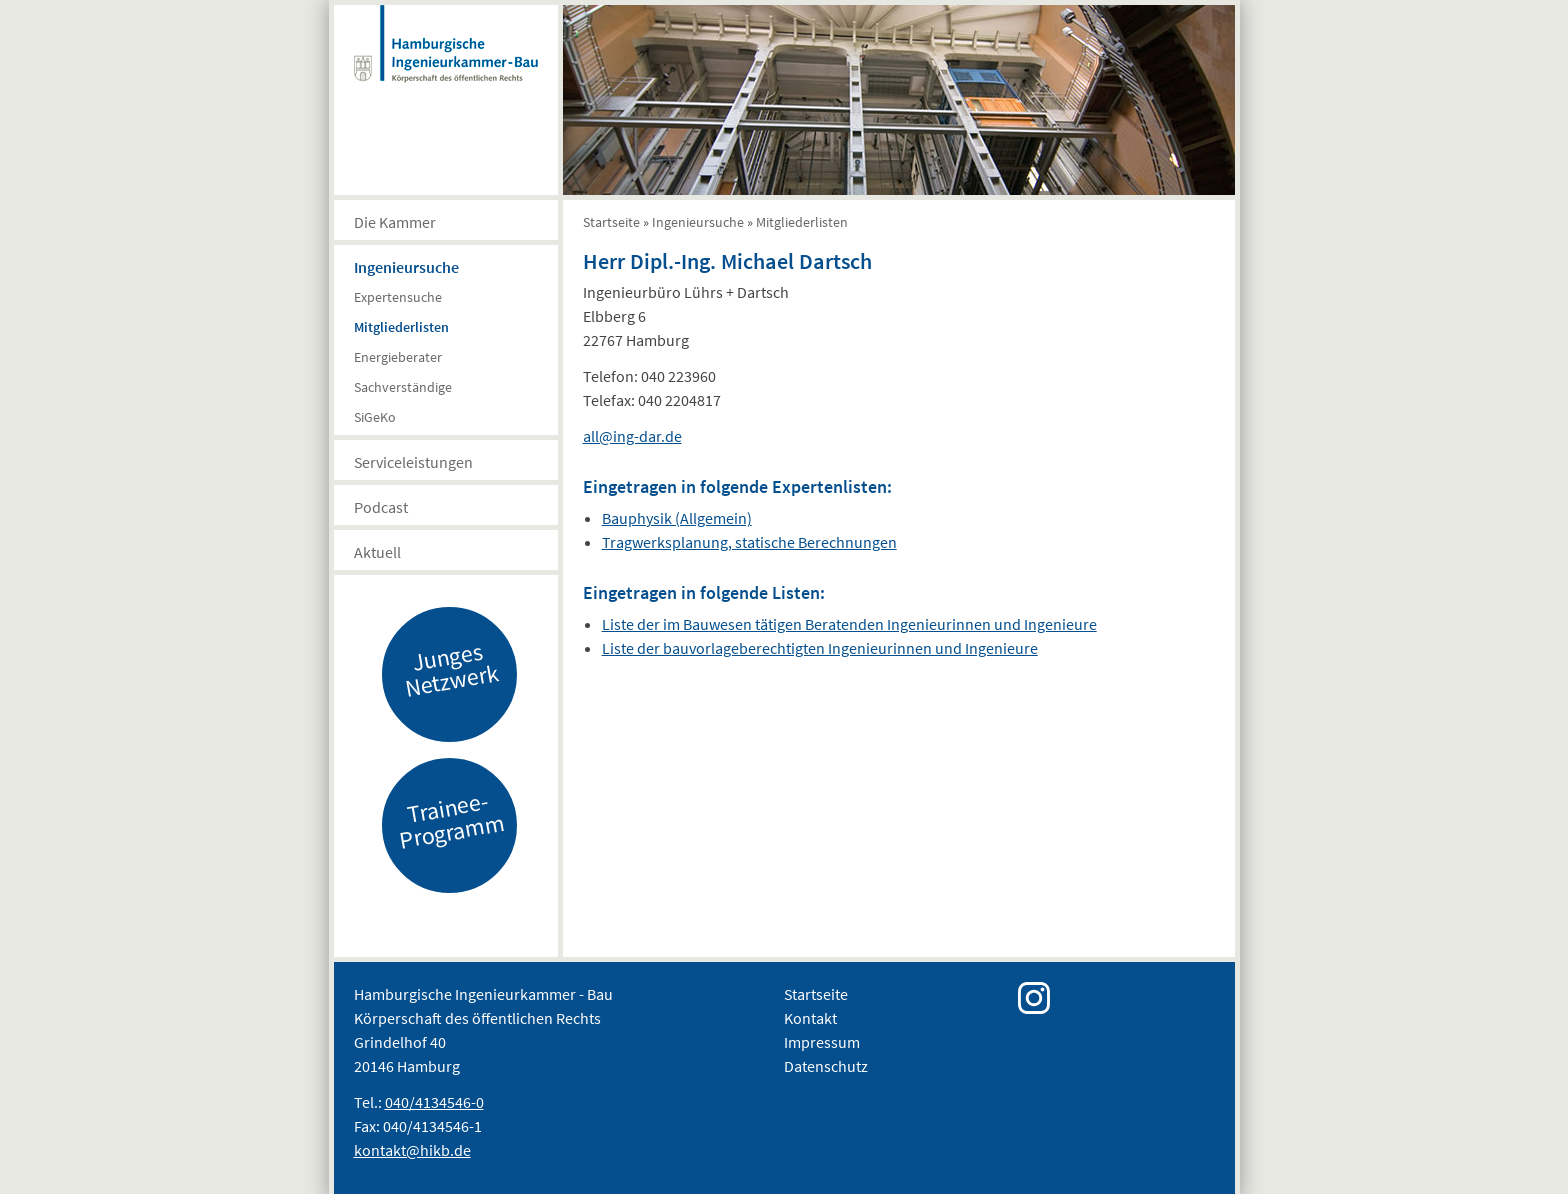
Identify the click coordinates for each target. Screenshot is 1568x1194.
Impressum (822, 1042)
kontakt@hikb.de (412, 1150)
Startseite (611, 222)
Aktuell (377, 552)
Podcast (381, 507)
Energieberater (398, 357)
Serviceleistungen (413, 462)
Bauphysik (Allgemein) (677, 518)
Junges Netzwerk (451, 669)
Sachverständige (403, 387)
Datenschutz (826, 1066)
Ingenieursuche (406, 267)
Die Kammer (395, 222)
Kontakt (810, 1018)
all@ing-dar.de (632, 436)
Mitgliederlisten (401, 327)
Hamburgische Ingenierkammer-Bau (446, 64)
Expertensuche (398, 297)
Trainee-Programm (451, 820)
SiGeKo (375, 417)
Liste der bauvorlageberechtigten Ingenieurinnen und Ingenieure (820, 648)
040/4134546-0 (434, 1102)
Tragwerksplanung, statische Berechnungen (749, 542)
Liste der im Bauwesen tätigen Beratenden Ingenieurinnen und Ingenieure (849, 624)
